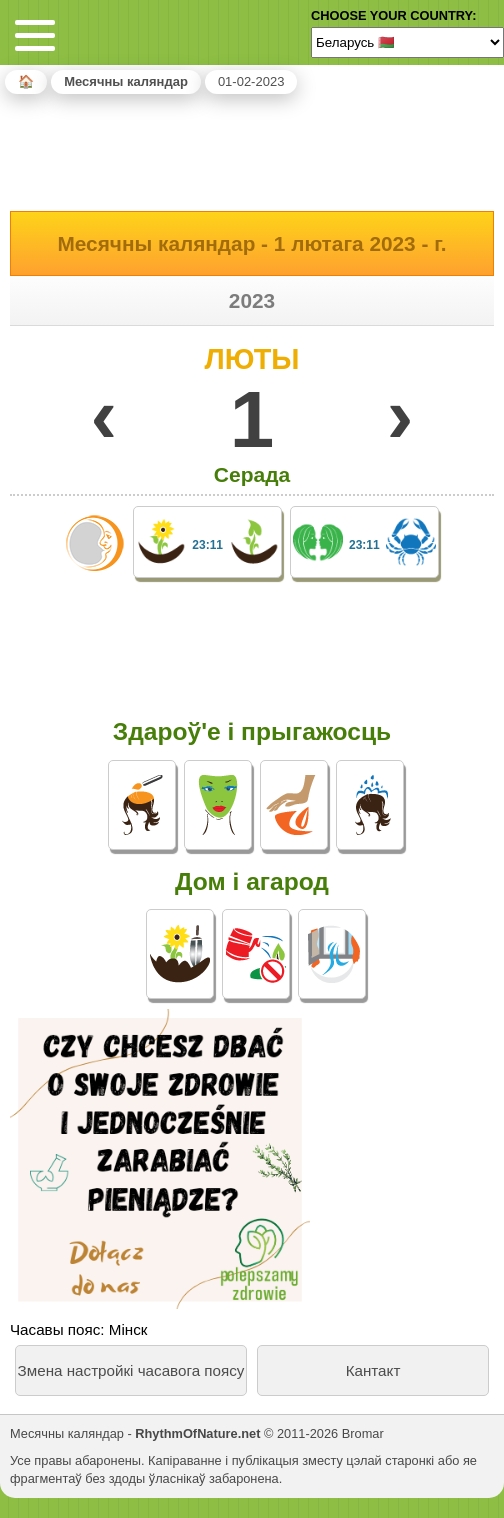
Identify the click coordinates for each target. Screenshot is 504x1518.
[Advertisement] (252, 149)
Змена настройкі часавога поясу (131, 1370)
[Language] (407, 42)
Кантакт (373, 1370)
